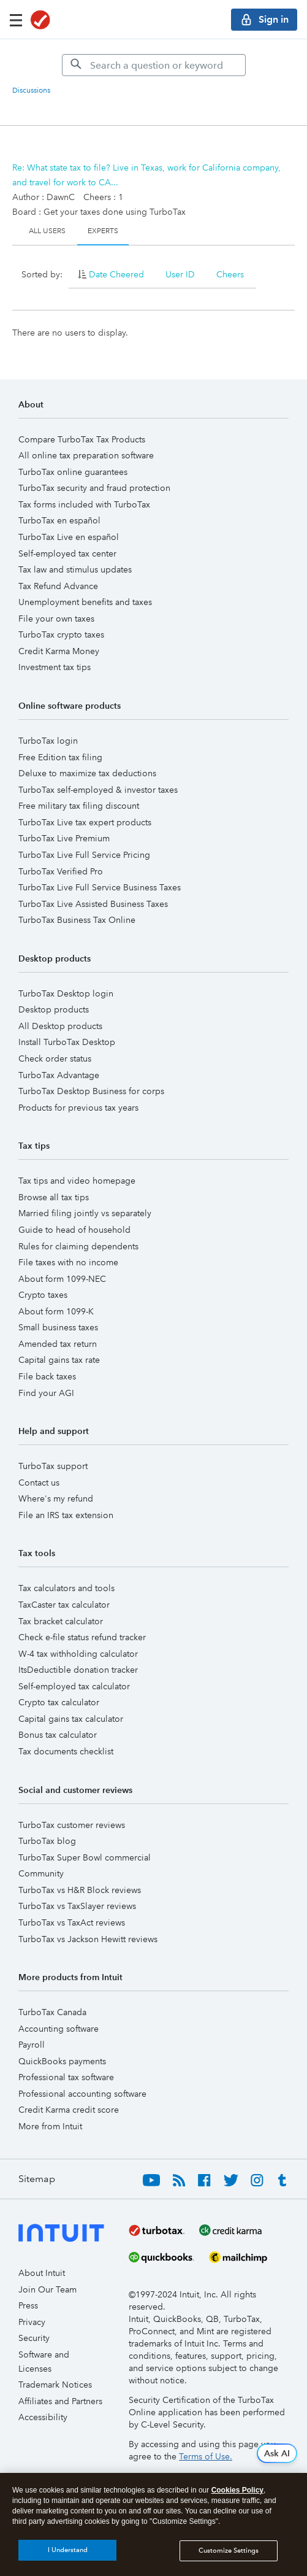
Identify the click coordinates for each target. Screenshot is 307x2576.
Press (28, 2305)
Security (34, 2337)
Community (41, 1873)
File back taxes (47, 1376)
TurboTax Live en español (68, 536)
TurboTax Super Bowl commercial (84, 1857)
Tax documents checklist (65, 1751)
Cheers (230, 274)
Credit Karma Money (58, 651)
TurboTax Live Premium (64, 838)
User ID (180, 274)
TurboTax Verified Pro (60, 871)
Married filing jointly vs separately (84, 1213)
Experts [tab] (103, 231)
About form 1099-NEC (62, 1278)
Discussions (31, 90)
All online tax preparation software (86, 455)
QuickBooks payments (62, 2061)
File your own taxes (56, 618)
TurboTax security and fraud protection (94, 487)
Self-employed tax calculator (74, 1686)
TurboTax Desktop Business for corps (91, 1091)
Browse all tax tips (53, 1197)
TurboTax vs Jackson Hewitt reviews (87, 1939)
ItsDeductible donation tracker (78, 1669)
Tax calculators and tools (66, 1588)
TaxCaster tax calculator (64, 1604)
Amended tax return (57, 1343)
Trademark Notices (55, 2384)
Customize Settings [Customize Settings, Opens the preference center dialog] (229, 2553)
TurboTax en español (59, 520)
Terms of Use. (205, 2456)
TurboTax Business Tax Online (76, 919)
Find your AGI (46, 1392)
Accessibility (42, 2417)
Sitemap (36, 2179)
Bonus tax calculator (57, 1734)
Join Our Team (47, 2289)
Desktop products (53, 1009)
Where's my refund (55, 1498)
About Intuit (41, 2272)
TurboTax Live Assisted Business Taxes (93, 903)
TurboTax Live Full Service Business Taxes (99, 887)
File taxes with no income (68, 1262)
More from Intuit (50, 2126)
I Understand (68, 2553)
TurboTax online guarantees (72, 471)
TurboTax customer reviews (71, 1824)
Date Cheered (116, 274)
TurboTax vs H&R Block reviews (79, 1889)
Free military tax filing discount (78, 805)
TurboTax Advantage (58, 1075)
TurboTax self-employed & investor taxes (98, 789)
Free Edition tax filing (60, 757)
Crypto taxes (42, 1294)
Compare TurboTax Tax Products (81, 439)
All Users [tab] (47, 231)
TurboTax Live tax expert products (84, 822)
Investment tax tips (54, 667)
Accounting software (58, 2028)
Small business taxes (58, 1327)
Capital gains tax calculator (70, 1718)
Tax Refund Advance (58, 586)
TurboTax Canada (52, 2012)
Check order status (54, 1058)
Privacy (31, 2321)
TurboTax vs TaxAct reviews (71, 1922)
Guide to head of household (74, 1229)
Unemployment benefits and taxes (85, 601)
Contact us (38, 1482)
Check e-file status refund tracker (82, 1637)
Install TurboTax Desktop (66, 1041)
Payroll (31, 2044)
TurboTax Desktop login (65, 993)
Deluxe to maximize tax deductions (87, 773)
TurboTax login (48, 740)
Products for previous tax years (78, 1107)
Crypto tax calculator (58, 1702)
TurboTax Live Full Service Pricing (84, 854)
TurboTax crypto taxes (61, 634)
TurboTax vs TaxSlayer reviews (77, 1905)
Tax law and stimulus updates (75, 569)
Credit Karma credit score (68, 2109)
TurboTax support (53, 1465)
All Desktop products (60, 1026)
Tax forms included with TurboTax (84, 504)
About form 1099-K (56, 1311)
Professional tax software (66, 2077)
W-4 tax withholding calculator (78, 1653)
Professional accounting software (82, 2093)
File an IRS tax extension (65, 1515)
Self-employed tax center (67, 553)
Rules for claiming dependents (78, 1246)
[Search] (154, 65)
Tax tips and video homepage (76, 1180)
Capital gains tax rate (59, 1359)
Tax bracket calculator (60, 1621)
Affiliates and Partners (60, 2401)
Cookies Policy (237, 2492)
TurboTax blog (47, 1840)
